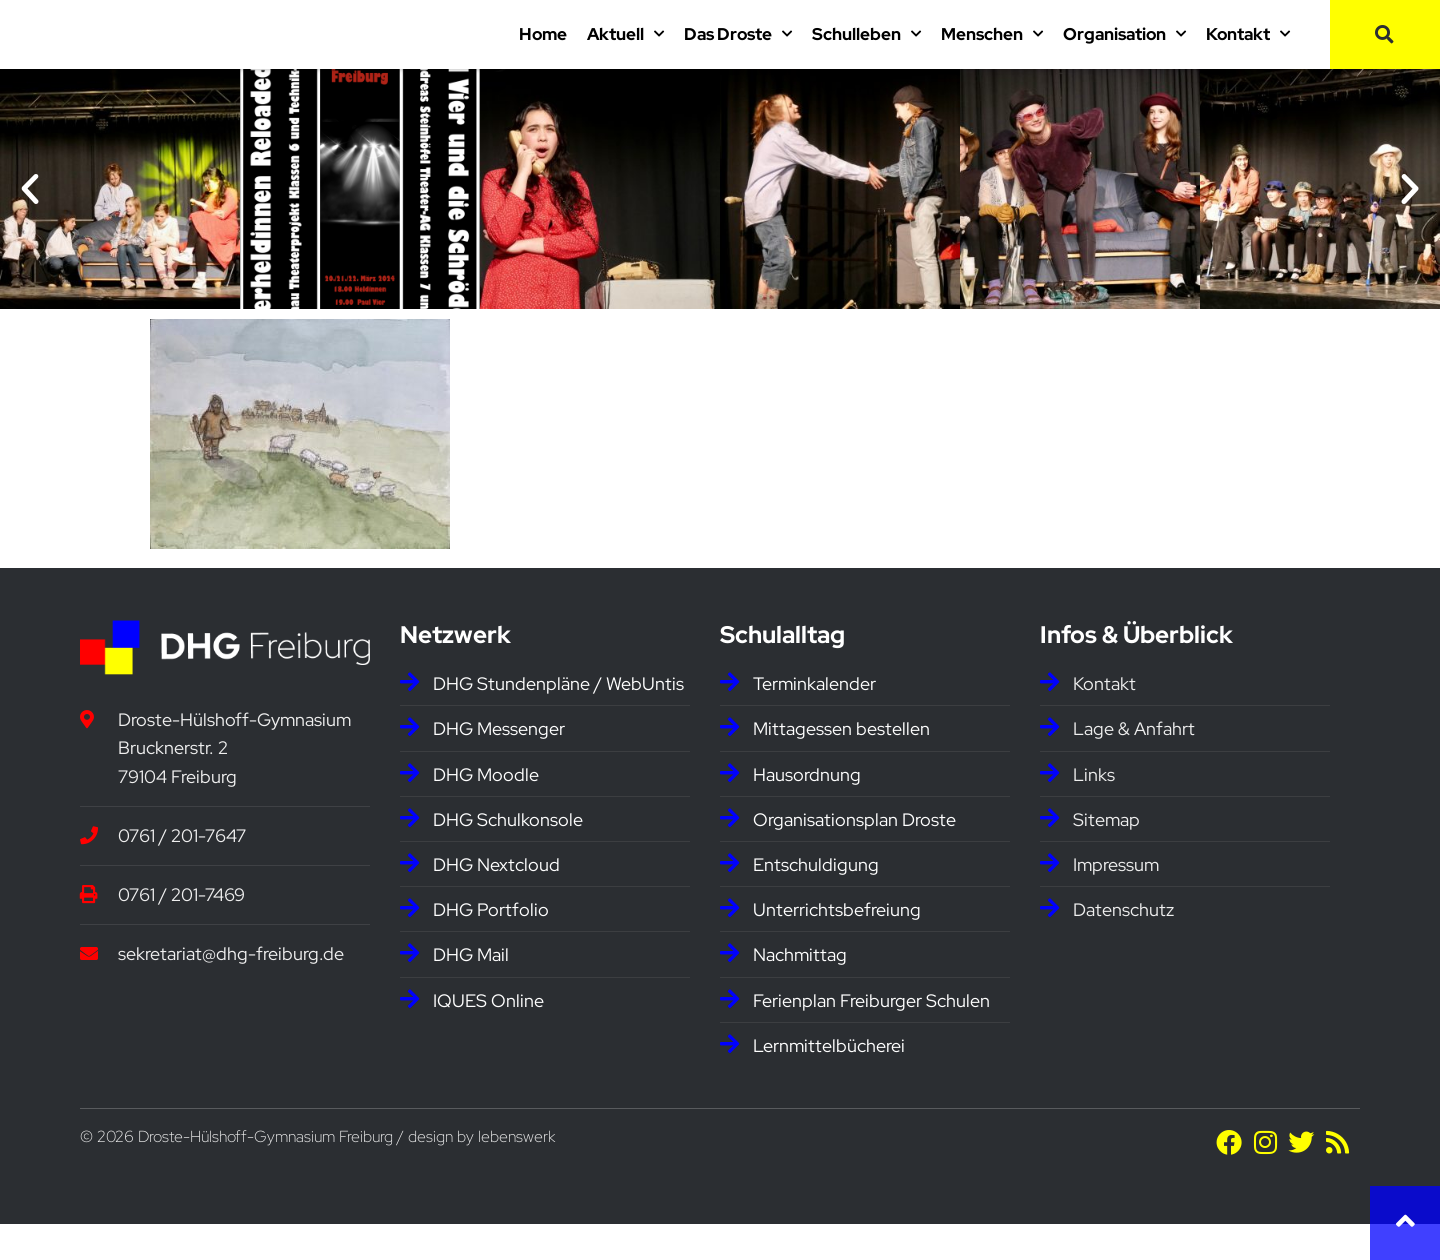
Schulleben (866, 52)
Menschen (992, 52)
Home (543, 52)
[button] (1385, 52)
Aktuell (625, 52)
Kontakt (1248, 52)
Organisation (1124, 52)
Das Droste (738, 52)
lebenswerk (516, 1172)
